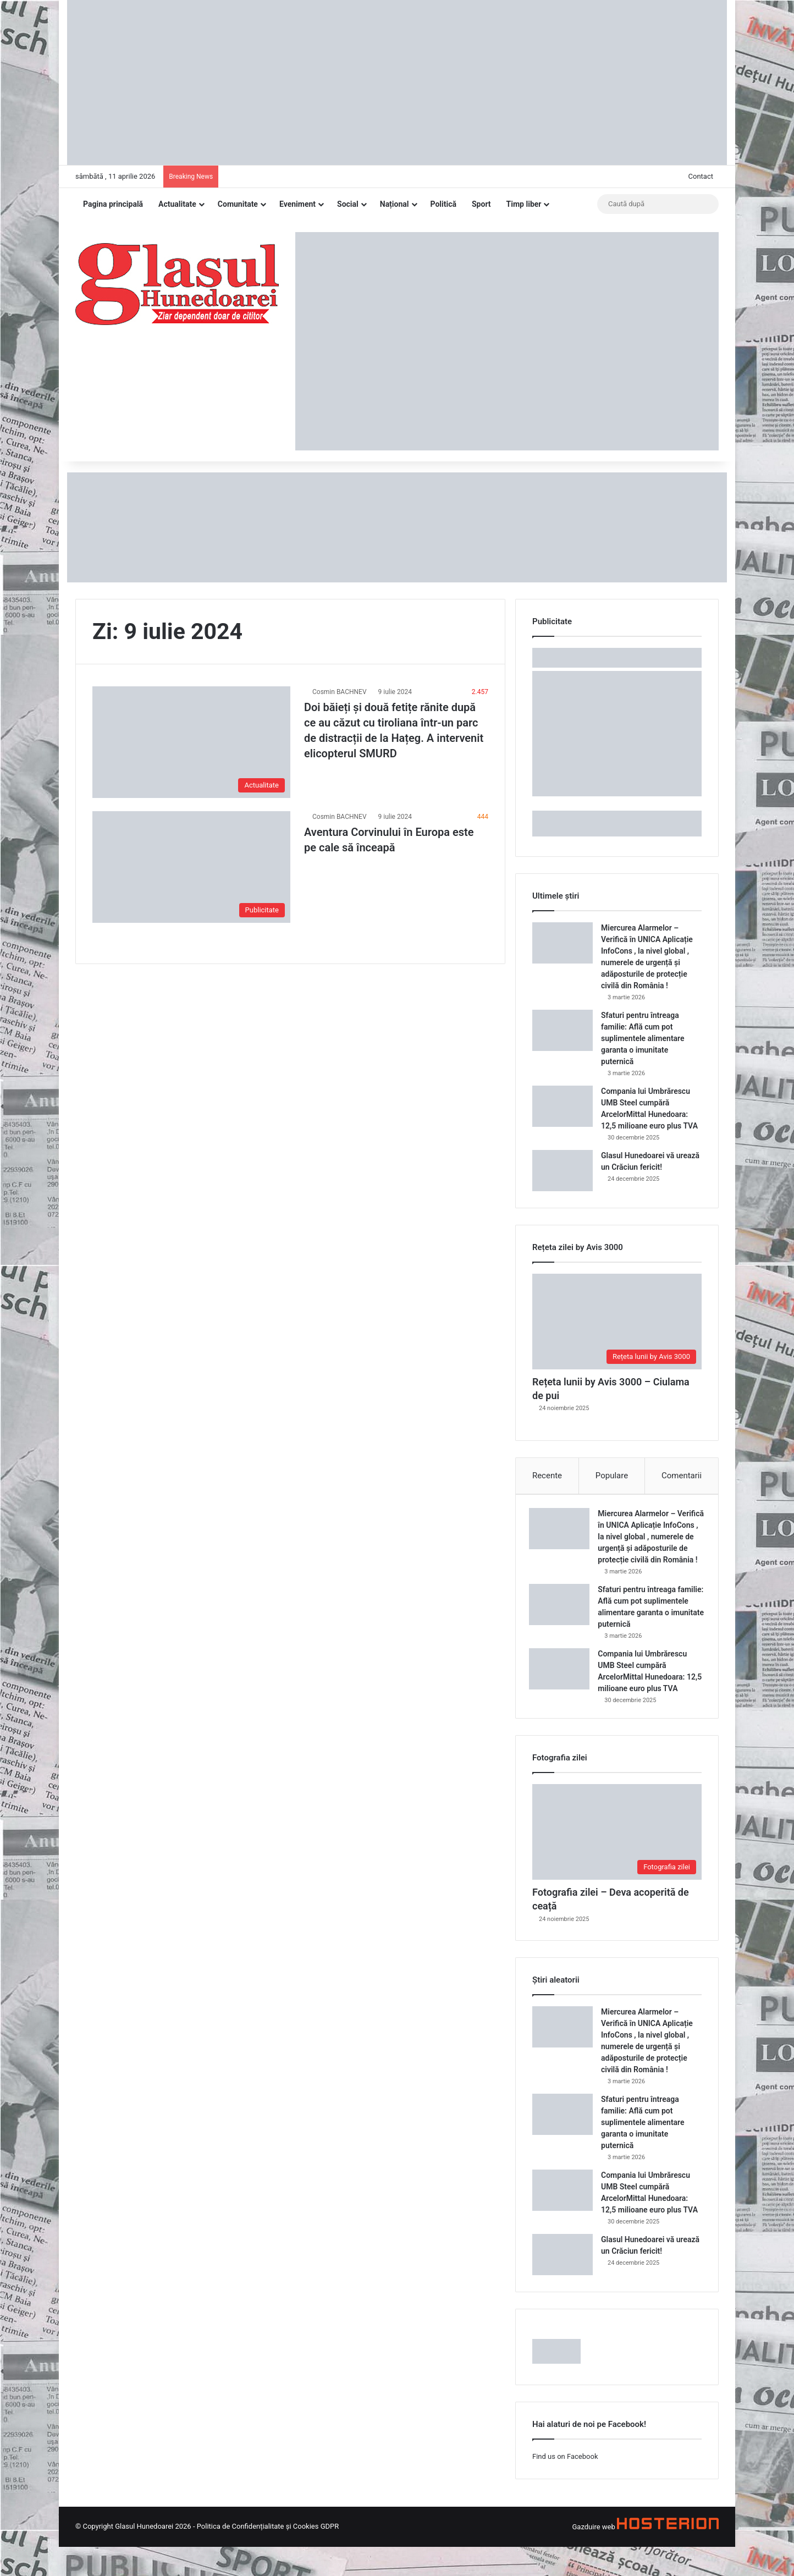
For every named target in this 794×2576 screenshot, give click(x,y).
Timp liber (524, 204)
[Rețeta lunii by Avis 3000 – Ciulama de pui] (617, 1321)
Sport (481, 204)
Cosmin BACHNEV (339, 692)
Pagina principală (113, 204)
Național (394, 204)
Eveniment (297, 204)
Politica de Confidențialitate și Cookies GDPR (268, 2555)
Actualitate (177, 204)
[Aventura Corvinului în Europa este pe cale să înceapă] (191, 867)
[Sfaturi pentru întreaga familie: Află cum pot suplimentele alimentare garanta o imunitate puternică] (562, 1030)
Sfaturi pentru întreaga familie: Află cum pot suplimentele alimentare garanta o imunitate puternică (643, 1038)
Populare (612, 1475)
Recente (547, 1475)
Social (348, 204)
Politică (443, 204)
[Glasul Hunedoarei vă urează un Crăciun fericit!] (562, 1170)
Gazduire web (593, 2556)
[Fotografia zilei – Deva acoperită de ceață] (617, 1861)
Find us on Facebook (565, 2485)
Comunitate (238, 204)
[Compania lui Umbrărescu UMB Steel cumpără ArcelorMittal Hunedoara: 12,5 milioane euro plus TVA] (562, 1106)
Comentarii (681, 1475)
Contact (700, 176)
